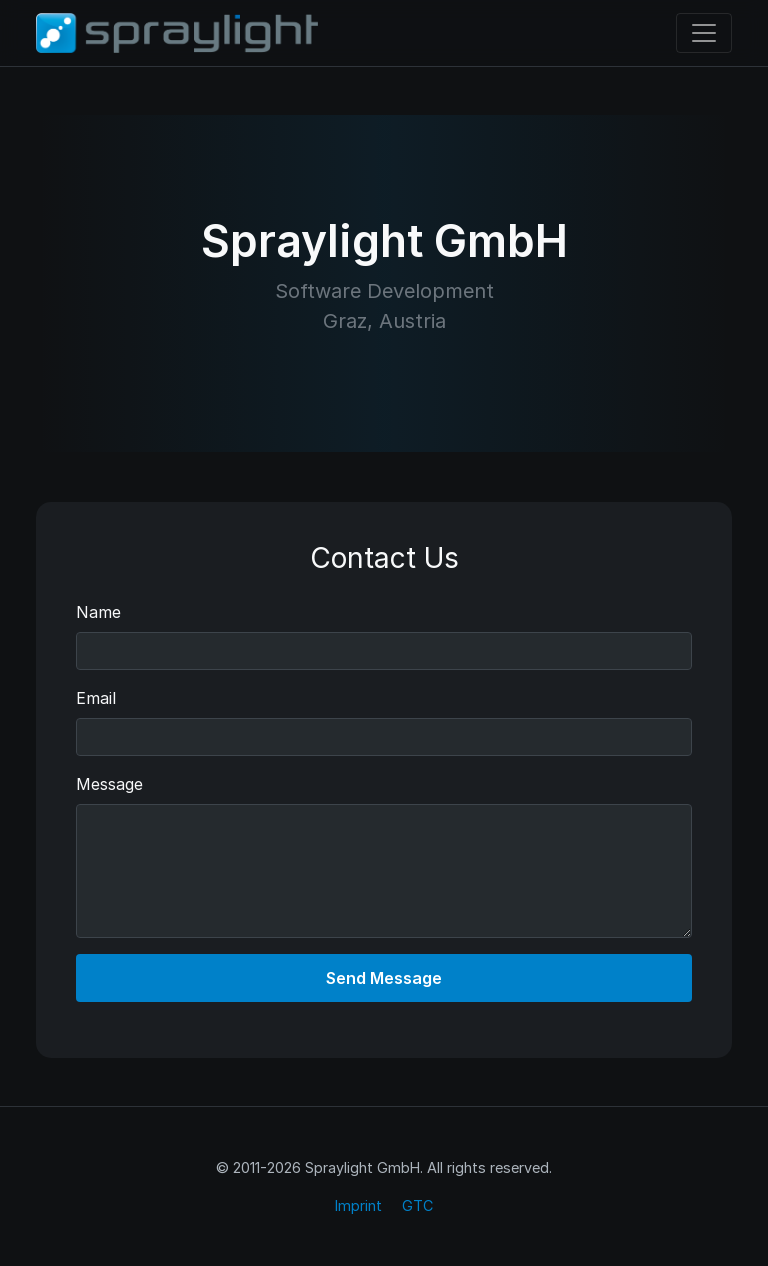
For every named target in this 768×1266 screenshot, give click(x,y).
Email (96, 698)
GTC (417, 1205)
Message (109, 784)
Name (98, 612)
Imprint (358, 1205)
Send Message (384, 978)
